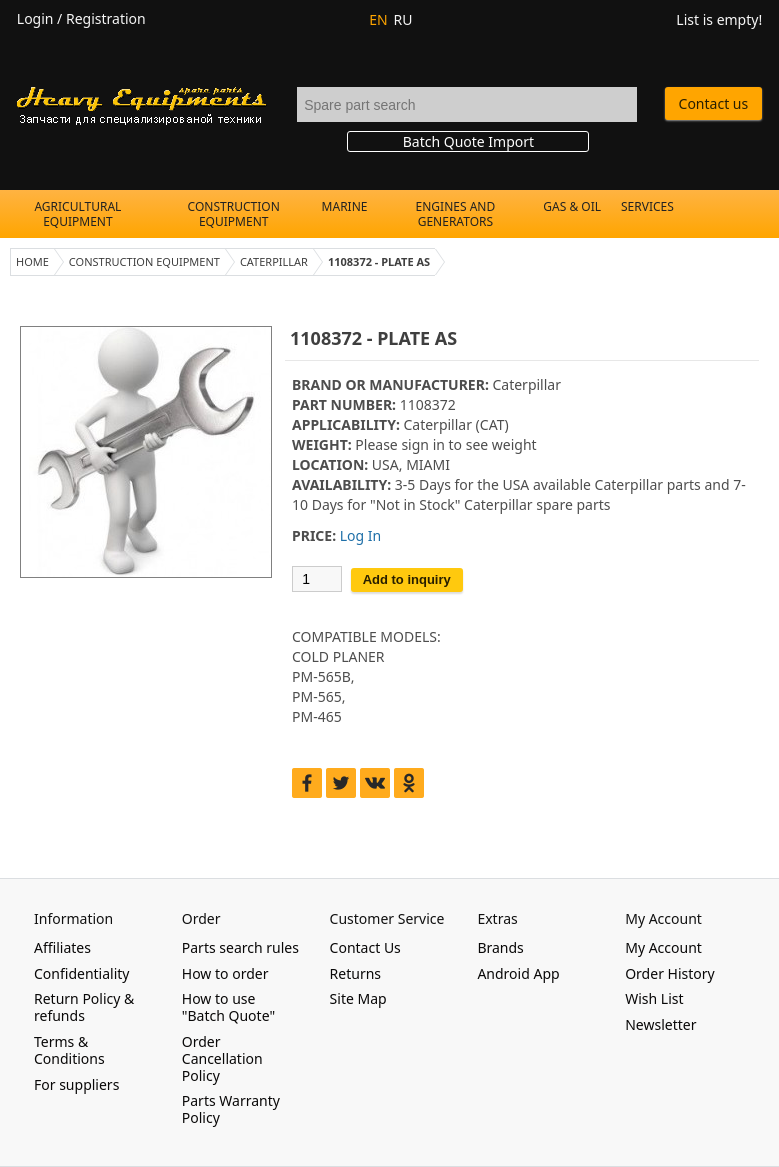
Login (35, 18)
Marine (345, 206)
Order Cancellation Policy (222, 1058)
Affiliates (62, 947)
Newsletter (660, 1024)
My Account (663, 947)
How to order (225, 973)
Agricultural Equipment (77, 214)
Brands (500, 947)
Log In (360, 535)
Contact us (714, 103)
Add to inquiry (407, 579)
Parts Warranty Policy (231, 1109)
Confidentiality (82, 973)
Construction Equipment (234, 214)
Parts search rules (240, 947)
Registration (106, 18)
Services (647, 206)
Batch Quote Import (468, 141)
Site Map (358, 998)
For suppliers (76, 1084)
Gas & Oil (572, 206)
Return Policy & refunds (84, 1007)
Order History (670, 973)
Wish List (654, 998)
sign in (422, 444)
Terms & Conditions (69, 1050)
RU (403, 19)
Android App (518, 973)
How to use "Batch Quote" (228, 1007)
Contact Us (365, 947)
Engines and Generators (456, 214)
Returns (355, 973)
